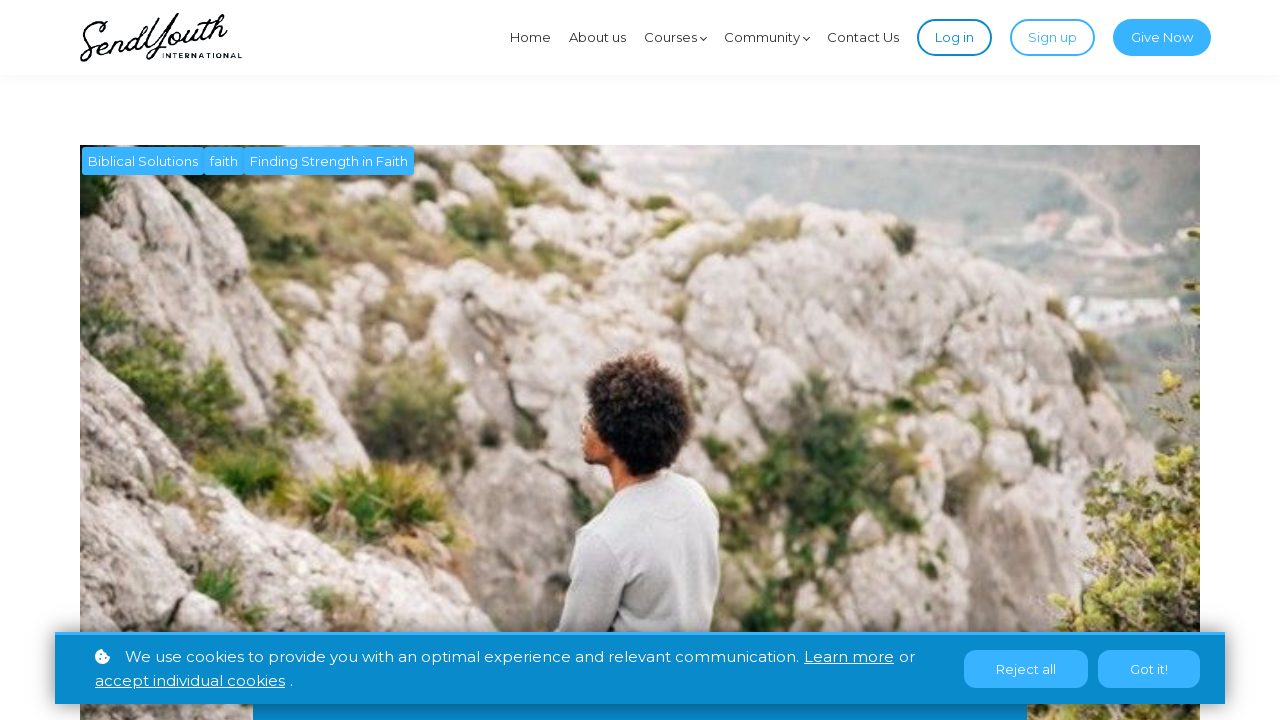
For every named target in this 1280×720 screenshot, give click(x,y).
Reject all (1026, 669)
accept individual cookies (190, 680)
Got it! (1149, 669)
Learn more (849, 656)
